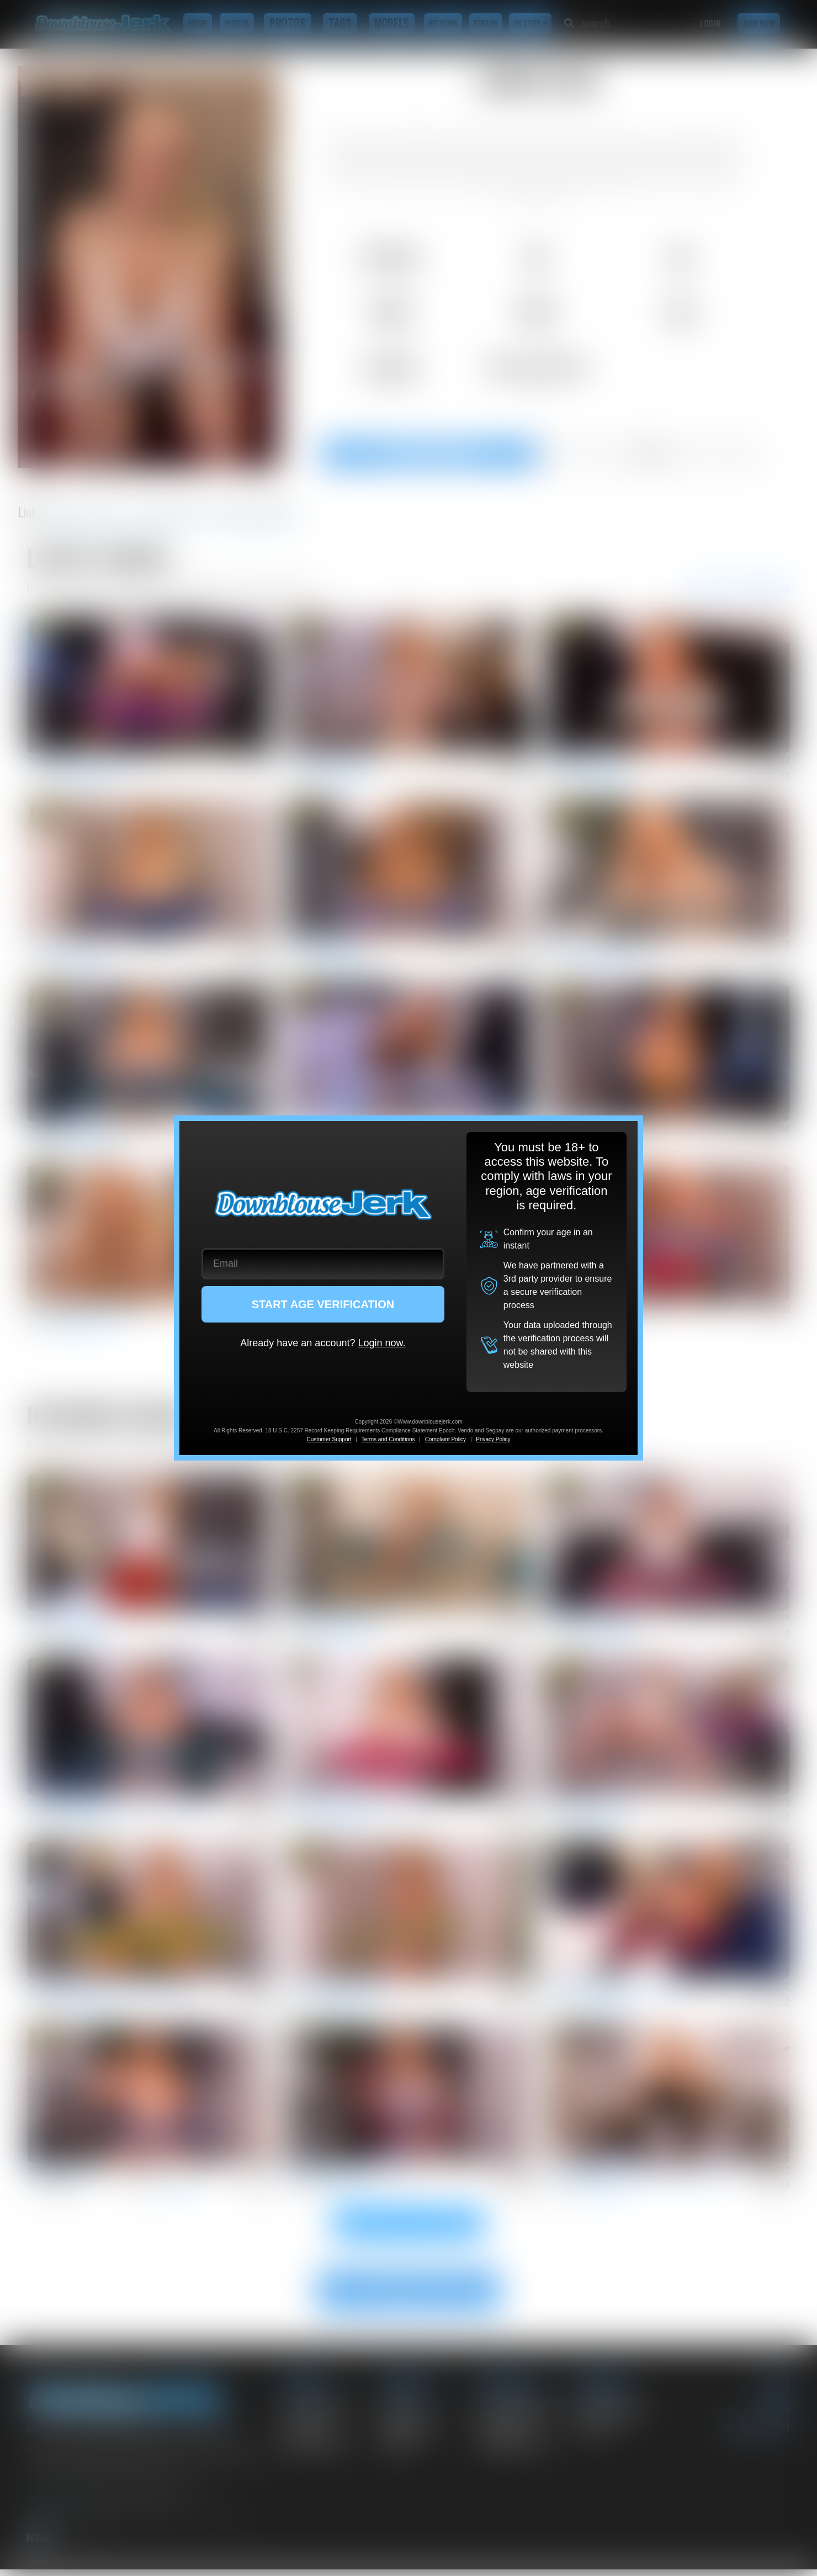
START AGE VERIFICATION (323, 1304)
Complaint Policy (445, 1439)
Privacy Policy (493, 1439)
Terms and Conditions (388, 1439)
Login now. (381, 1342)
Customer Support (328, 1439)
